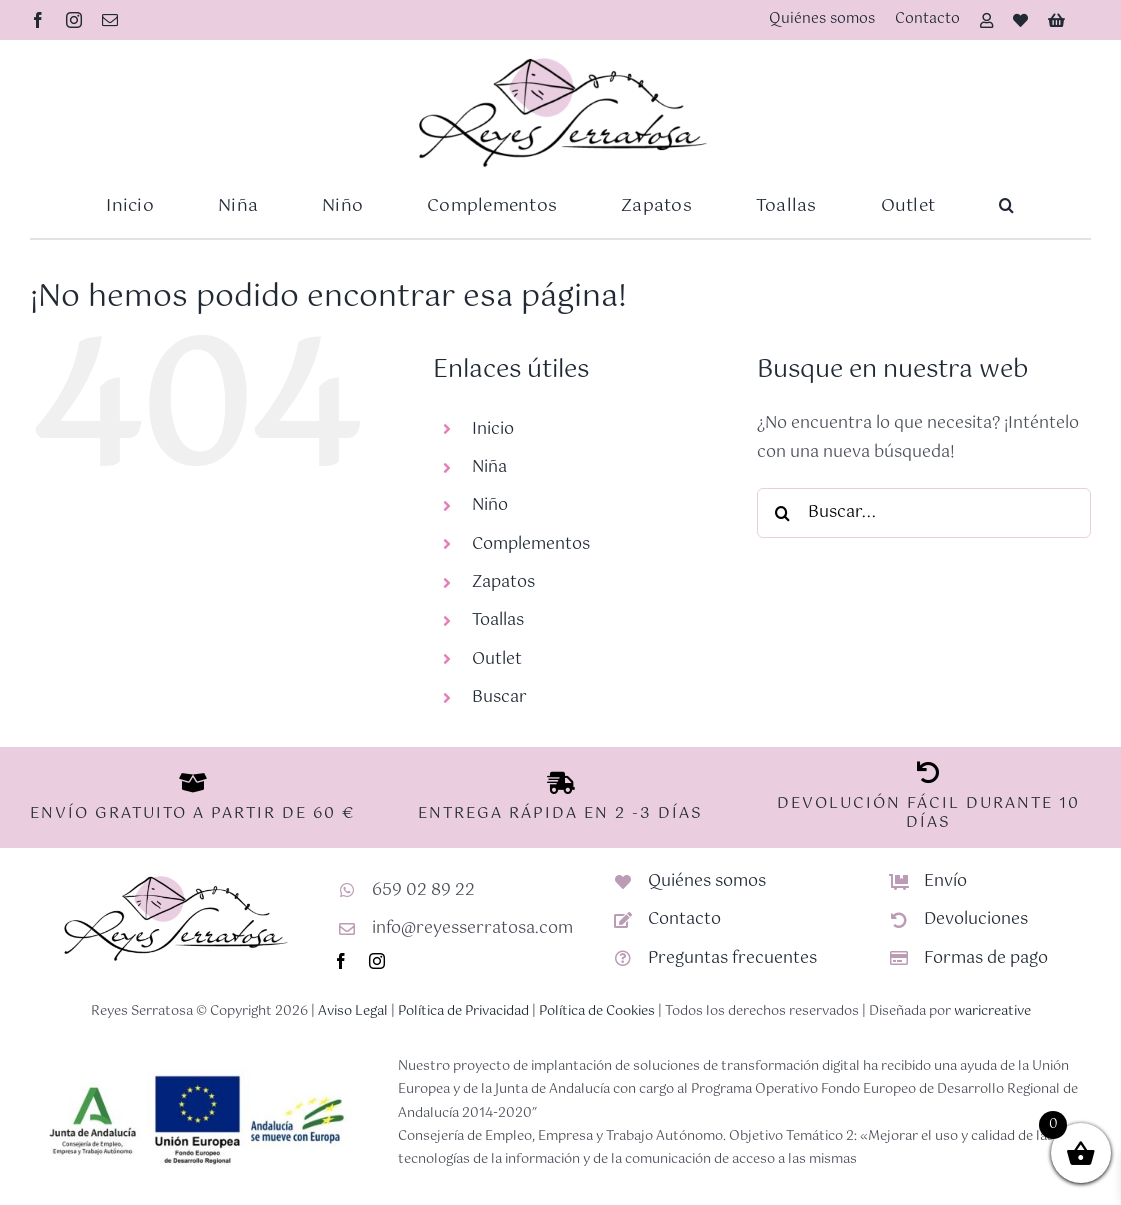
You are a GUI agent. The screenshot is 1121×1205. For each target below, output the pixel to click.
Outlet (497, 659)
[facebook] (38, 20)
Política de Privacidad (463, 1011)
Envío (945, 881)
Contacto (684, 919)
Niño (490, 505)
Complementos (531, 544)
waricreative (992, 1011)
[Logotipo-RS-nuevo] (561, 60)
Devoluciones (976, 919)
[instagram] (74, 20)
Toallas (498, 620)
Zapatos (503, 582)
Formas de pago (986, 958)
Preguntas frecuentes (732, 958)
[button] (1006, 206)
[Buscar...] (924, 513)
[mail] (110, 20)
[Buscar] (782, 513)
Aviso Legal (353, 1011)
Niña (489, 467)
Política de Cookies (597, 1011)
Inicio (493, 429)
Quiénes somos (707, 881)
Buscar (499, 697)
